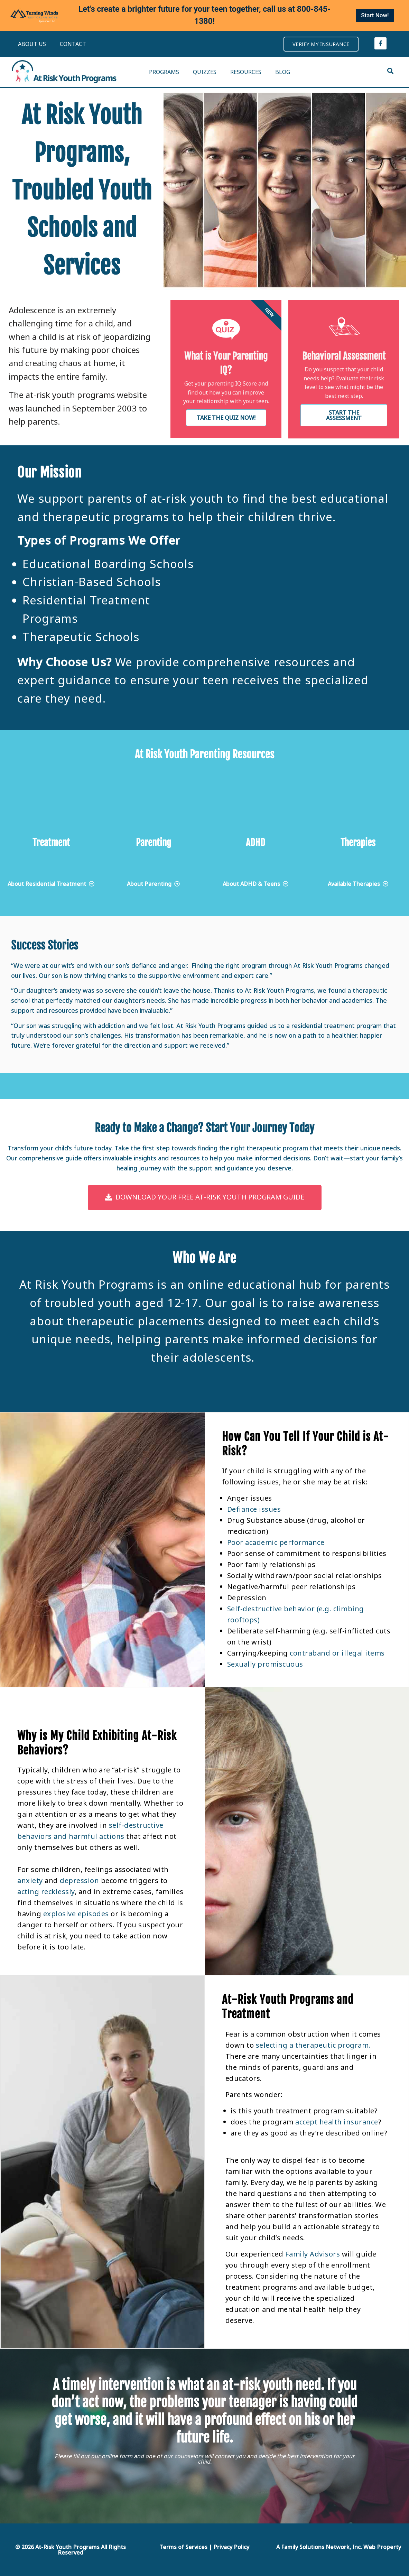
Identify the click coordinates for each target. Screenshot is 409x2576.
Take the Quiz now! (226, 417)
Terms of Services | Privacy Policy (204, 2547)
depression (79, 1880)
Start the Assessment (344, 415)
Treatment (51, 843)
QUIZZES (204, 72)
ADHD (255, 843)
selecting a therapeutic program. (313, 2045)
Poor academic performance (276, 1542)
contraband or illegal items (337, 1653)
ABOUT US (32, 44)
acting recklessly (46, 1891)
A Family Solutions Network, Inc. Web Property (338, 2547)
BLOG (282, 72)
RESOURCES (245, 72)
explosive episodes (76, 1913)
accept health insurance (336, 2121)
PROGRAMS (164, 72)
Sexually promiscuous (265, 1664)
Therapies (358, 843)
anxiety (31, 1880)
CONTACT (73, 44)
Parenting (153, 843)
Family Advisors (312, 2254)
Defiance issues (254, 1509)
